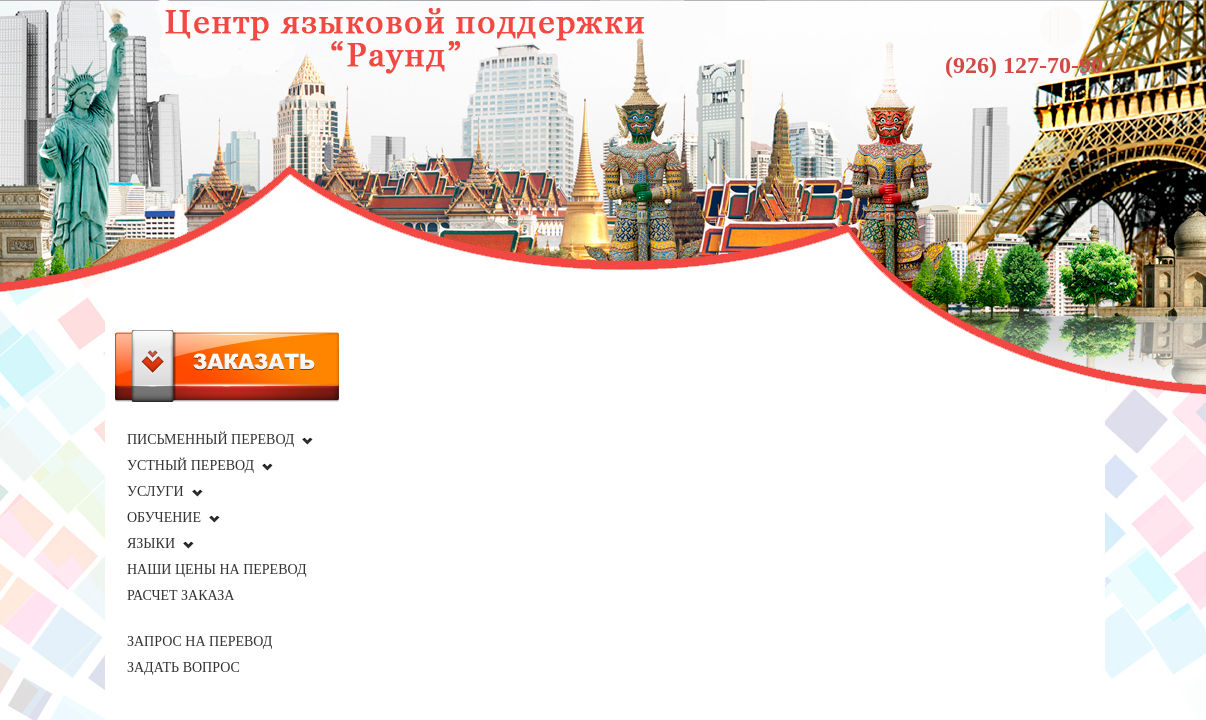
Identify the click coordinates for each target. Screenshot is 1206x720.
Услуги (155, 491)
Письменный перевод (210, 439)
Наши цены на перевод (216, 569)
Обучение (164, 517)
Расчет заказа (180, 595)
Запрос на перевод (199, 641)
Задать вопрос (183, 667)
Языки (151, 543)
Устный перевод (190, 465)
